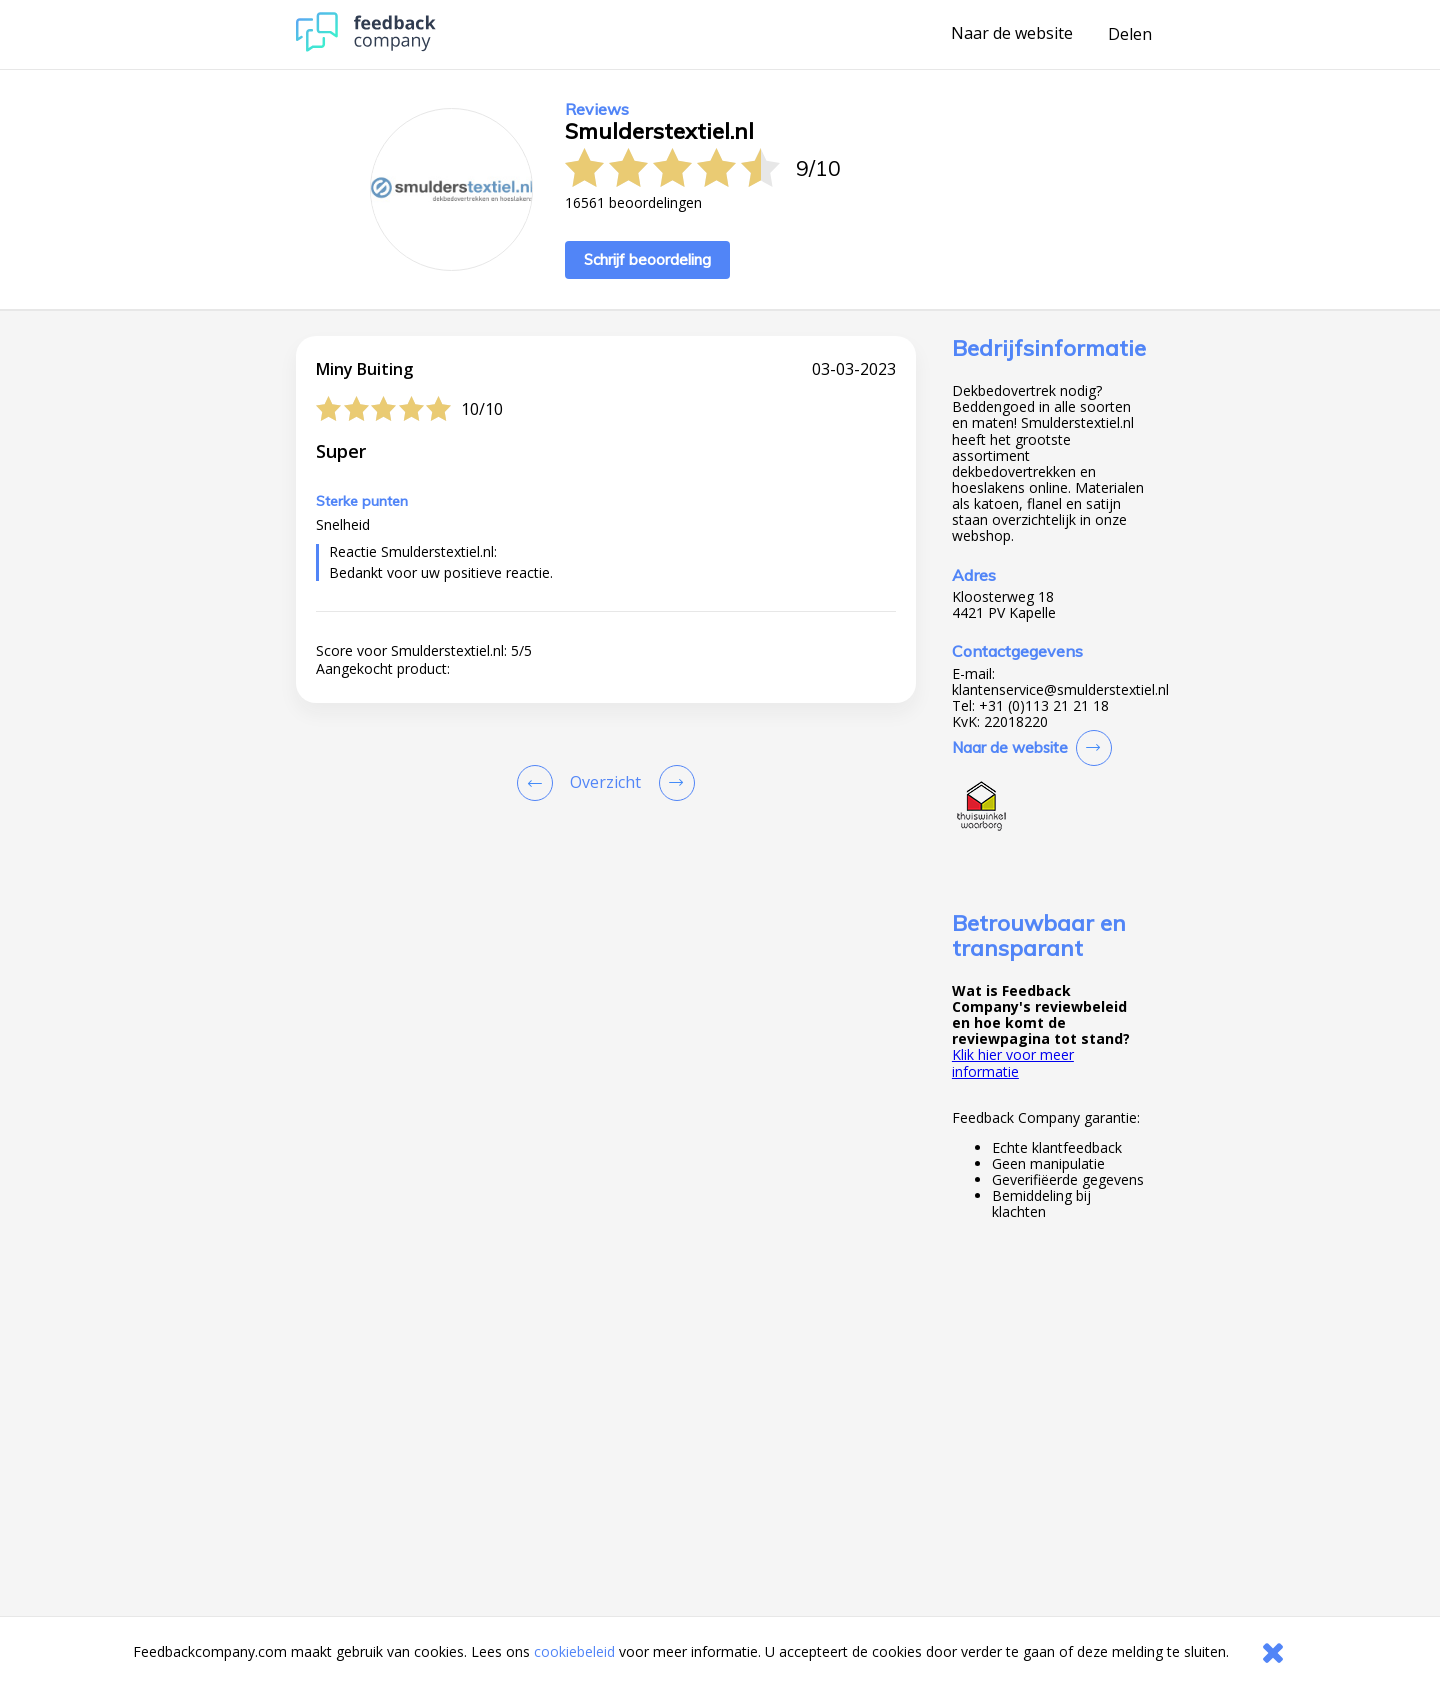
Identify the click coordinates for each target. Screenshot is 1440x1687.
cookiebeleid (574, 1651)
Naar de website (1012, 34)
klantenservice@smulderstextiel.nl (1060, 690)
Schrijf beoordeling (647, 259)
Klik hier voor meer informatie (1013, 1062)
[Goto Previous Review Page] (539, 783)
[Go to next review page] (673, 783)
